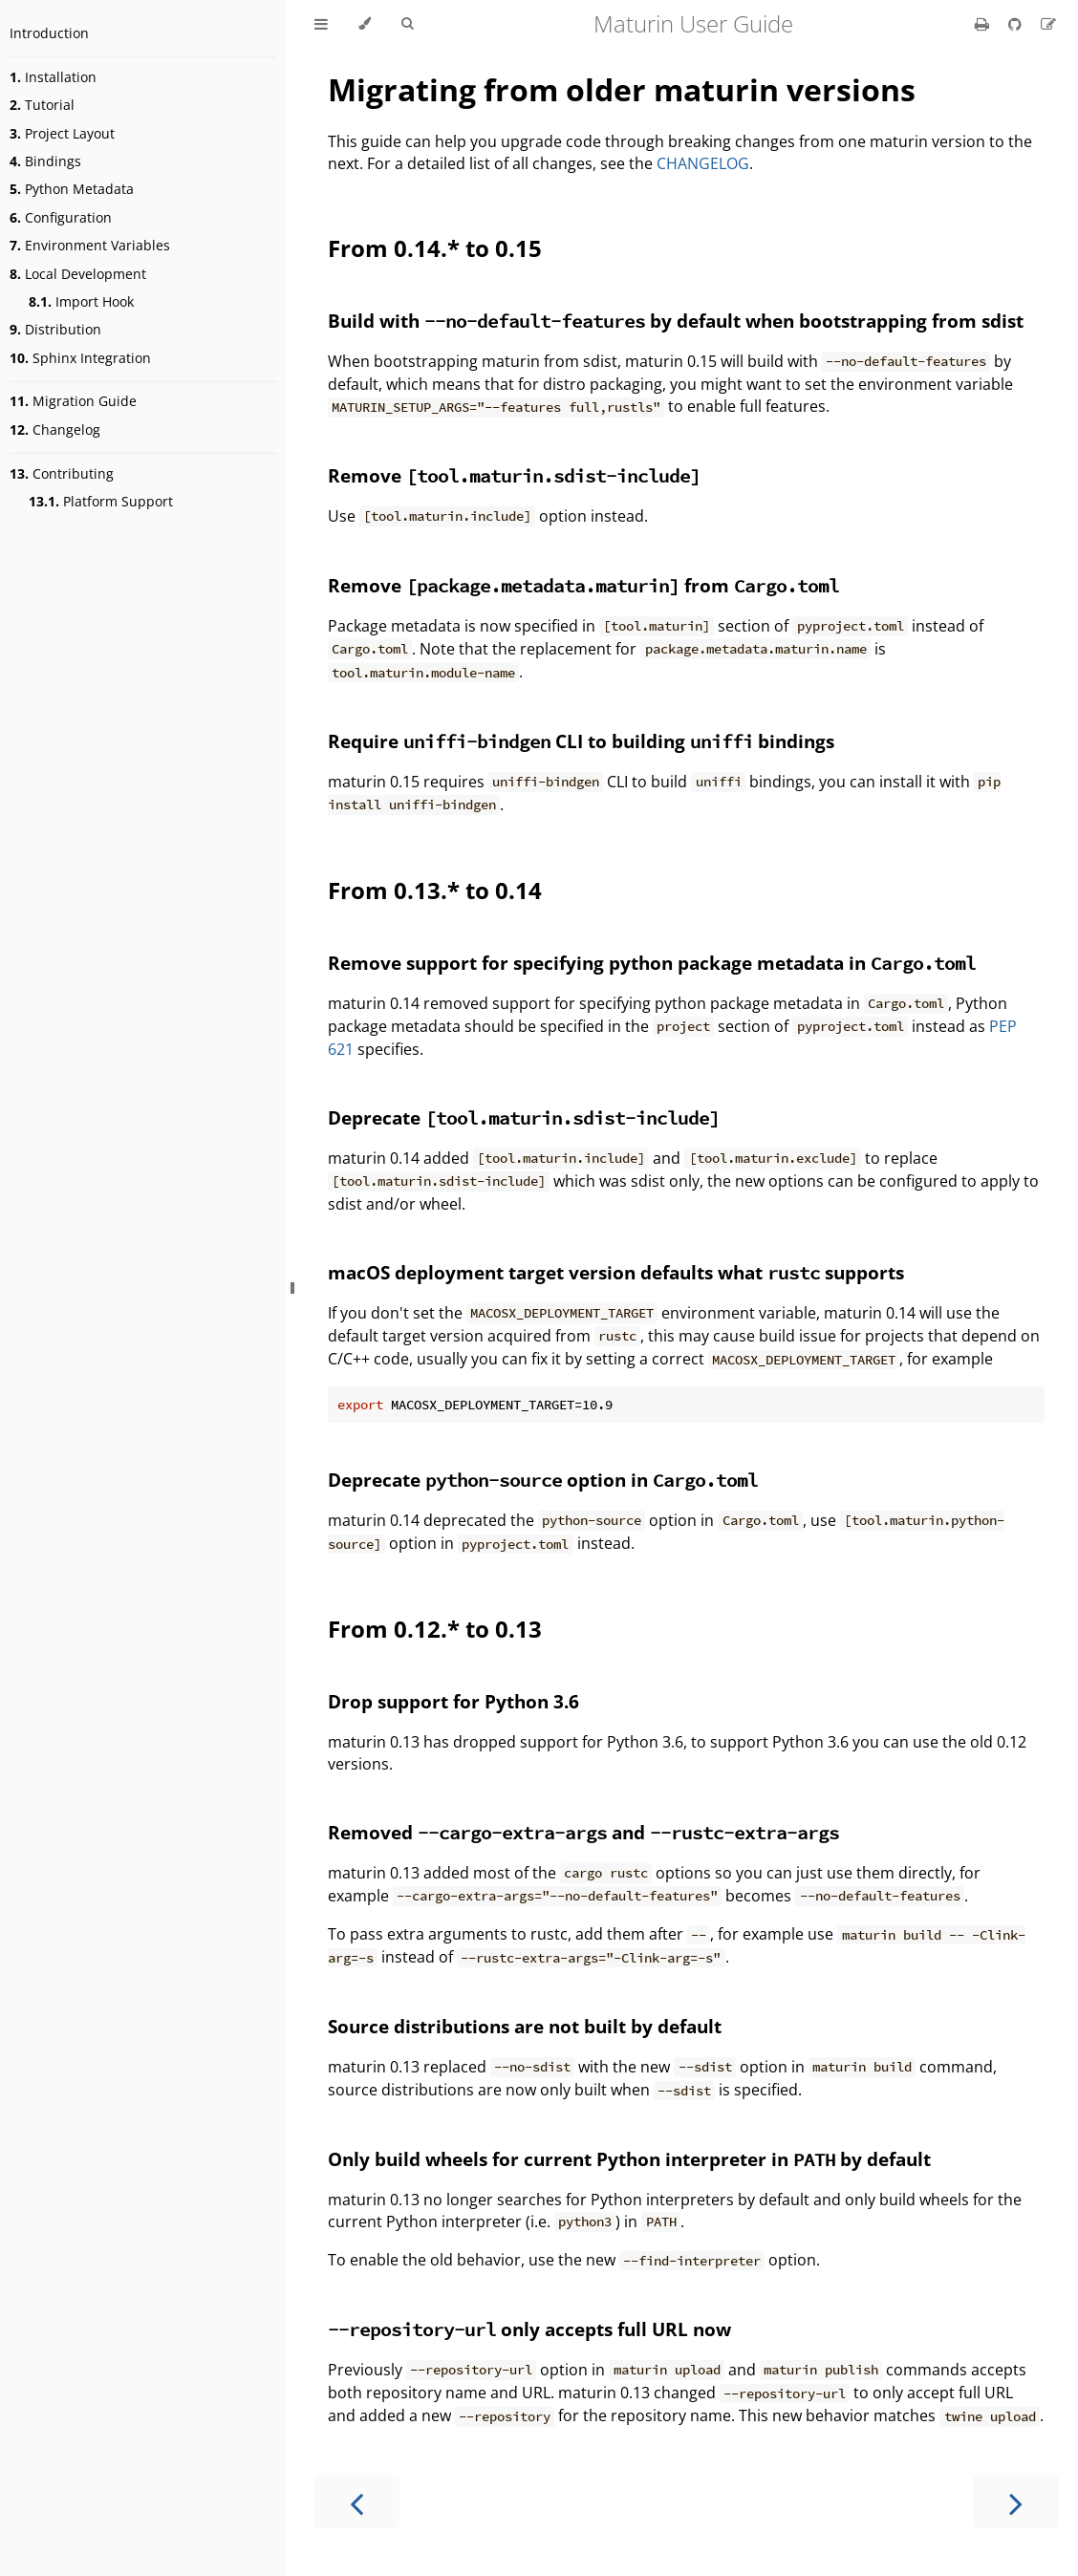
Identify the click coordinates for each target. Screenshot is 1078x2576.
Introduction (49, 33)
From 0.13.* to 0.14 (435, 890)
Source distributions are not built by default (525, 2026)
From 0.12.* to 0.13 (435, 1628)
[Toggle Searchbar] (407, 24)
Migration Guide (73, 401)
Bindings (45, 161)
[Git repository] (1017, 23)
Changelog (55, 429)
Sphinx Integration (80, 358)
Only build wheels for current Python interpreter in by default (629, 2159)
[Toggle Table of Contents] (321, 24)
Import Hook (81, 301)
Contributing (62, 473)
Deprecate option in (543, 1480)
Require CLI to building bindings (581, 741)
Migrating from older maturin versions (622, 89)
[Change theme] (364, 24)
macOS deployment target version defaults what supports (616, 1272)
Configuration (61, 217)
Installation (53, 77)
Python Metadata (72, 189)
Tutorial (42, 105)
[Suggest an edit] (1048, 23)
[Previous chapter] (356, 2502)
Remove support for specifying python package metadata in (652, 963)
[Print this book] (984, 23)
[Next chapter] (1016, 2502)
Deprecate (524, 1117)
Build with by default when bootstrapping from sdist (676, 321)
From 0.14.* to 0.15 (435, 248)
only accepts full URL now (529, 2329)
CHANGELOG (703, 163)
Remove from (583, 585)
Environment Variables (90, 245)
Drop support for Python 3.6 (453, 1701)
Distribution (55, 329)
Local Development (78, 274)
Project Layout (62, 133)
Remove (514, 475)
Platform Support (101, 501)
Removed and (583, 1832)
